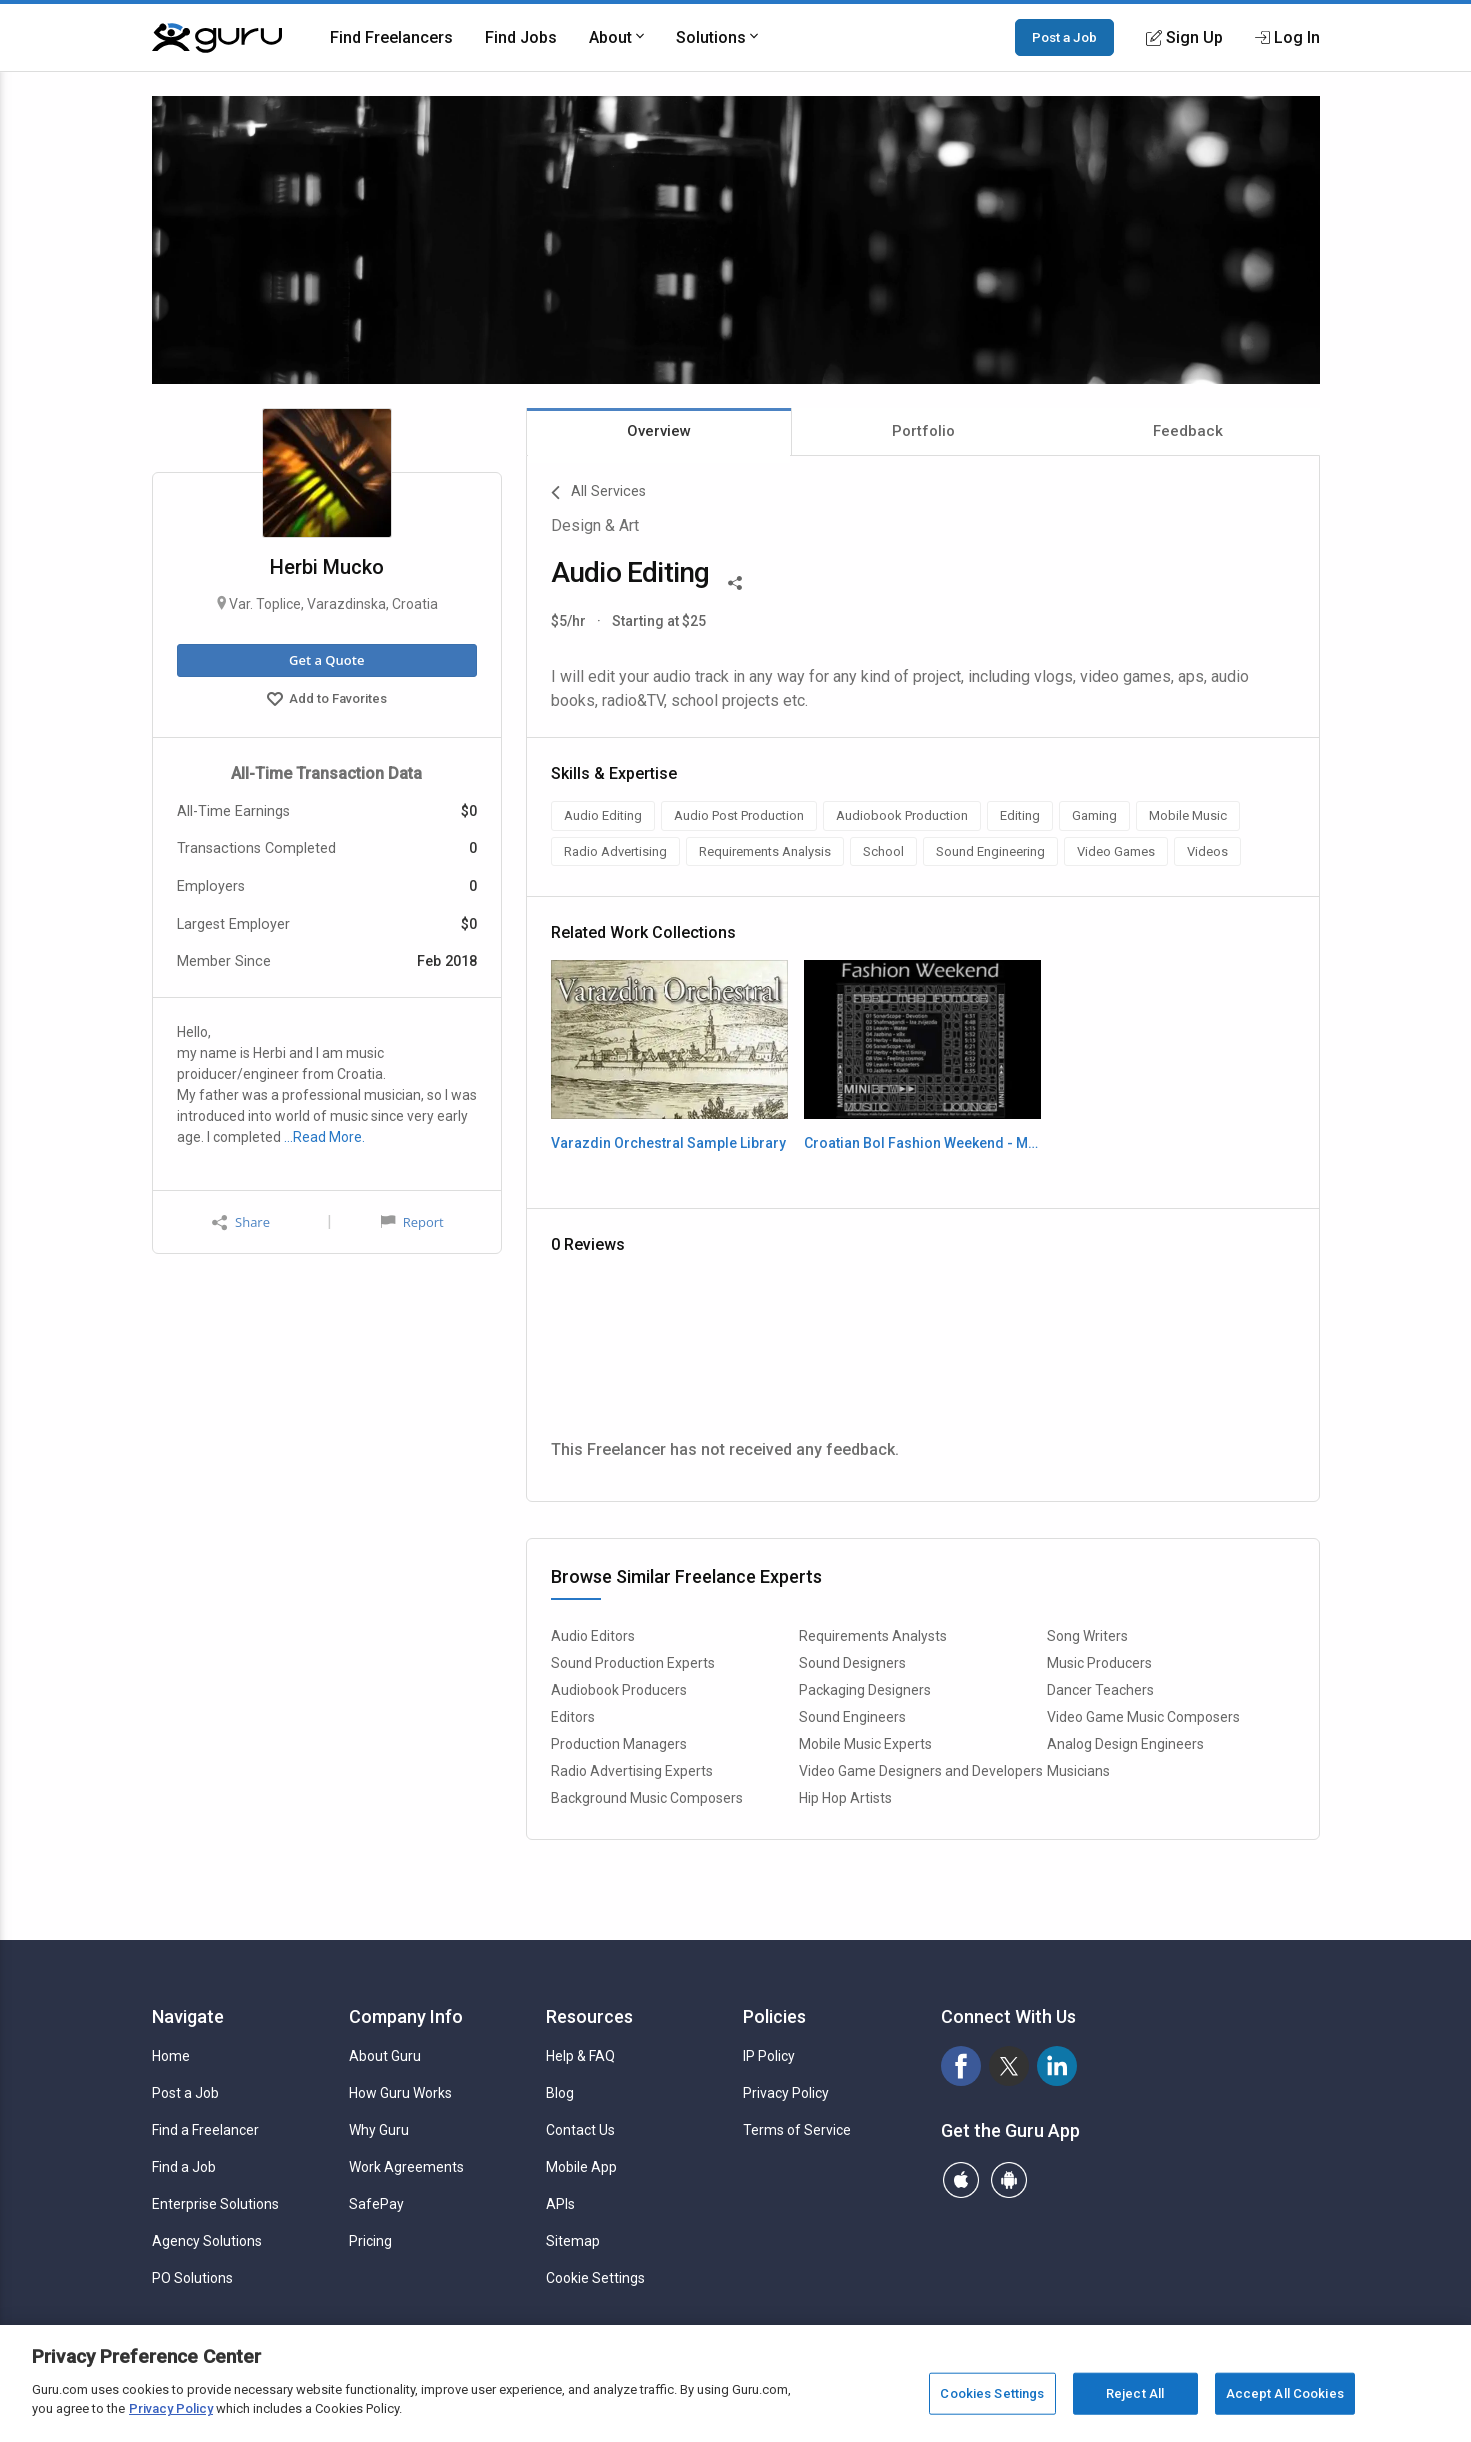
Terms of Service (797, 2130)
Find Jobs (521, 37)
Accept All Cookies (1285, 2393)
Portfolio (923, 431)
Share (241, 1222)
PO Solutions (192, 2278)
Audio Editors (593, 1636)
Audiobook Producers (619, 1690)
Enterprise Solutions (215, 2204)
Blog (560, 2093)
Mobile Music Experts (865, 1744)
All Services (598, 493)
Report (412, 1222)
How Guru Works (400, 2093)
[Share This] (735, 581)
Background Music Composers (647, 1798)
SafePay (376, 2204)
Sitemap (573, 2241)
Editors (573, 1717)
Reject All (1135, 2393)
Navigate (188, 2016)
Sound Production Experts (633, 1663)
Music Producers (1099, 1663)
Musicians (1078, 1771)
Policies (774, 2016)
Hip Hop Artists (845, 1798)
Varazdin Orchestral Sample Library (668, 1143)
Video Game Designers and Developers (921, 1771)
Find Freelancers (391, 37)
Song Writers (1087, 1636)
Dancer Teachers (1100, 1690)
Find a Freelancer (205, 2130)
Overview (659, 431)
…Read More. (324, 1137)
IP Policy (769, 2056)
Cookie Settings (595, 2278)
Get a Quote (326, 660)
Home (171, 2056)
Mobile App (581, 2167)
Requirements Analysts (873, 1636)
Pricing (370, 2241)
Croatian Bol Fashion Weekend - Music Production (922, 1143)
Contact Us (580, 2130)
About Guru (385, 2056)
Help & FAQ (580, 2056)
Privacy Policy (786, 2093)
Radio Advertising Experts (632, 1771)
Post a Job (1064, 37)
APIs (560, 2204)
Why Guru (379, 2130)
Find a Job (184, 2167)
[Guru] (217, 38)
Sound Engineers (852, 1717)
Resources (589, 2016)
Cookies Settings (992, 2393)
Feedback (1188, 431)
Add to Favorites (327, 701)
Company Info (406, 2016)
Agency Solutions (207, 2241)
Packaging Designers (865, 1690)
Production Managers (619, 1744)
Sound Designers (852, 1663)
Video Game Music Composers (1143, 1717)
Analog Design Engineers (1125, 1744)
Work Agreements (406, 2167)
